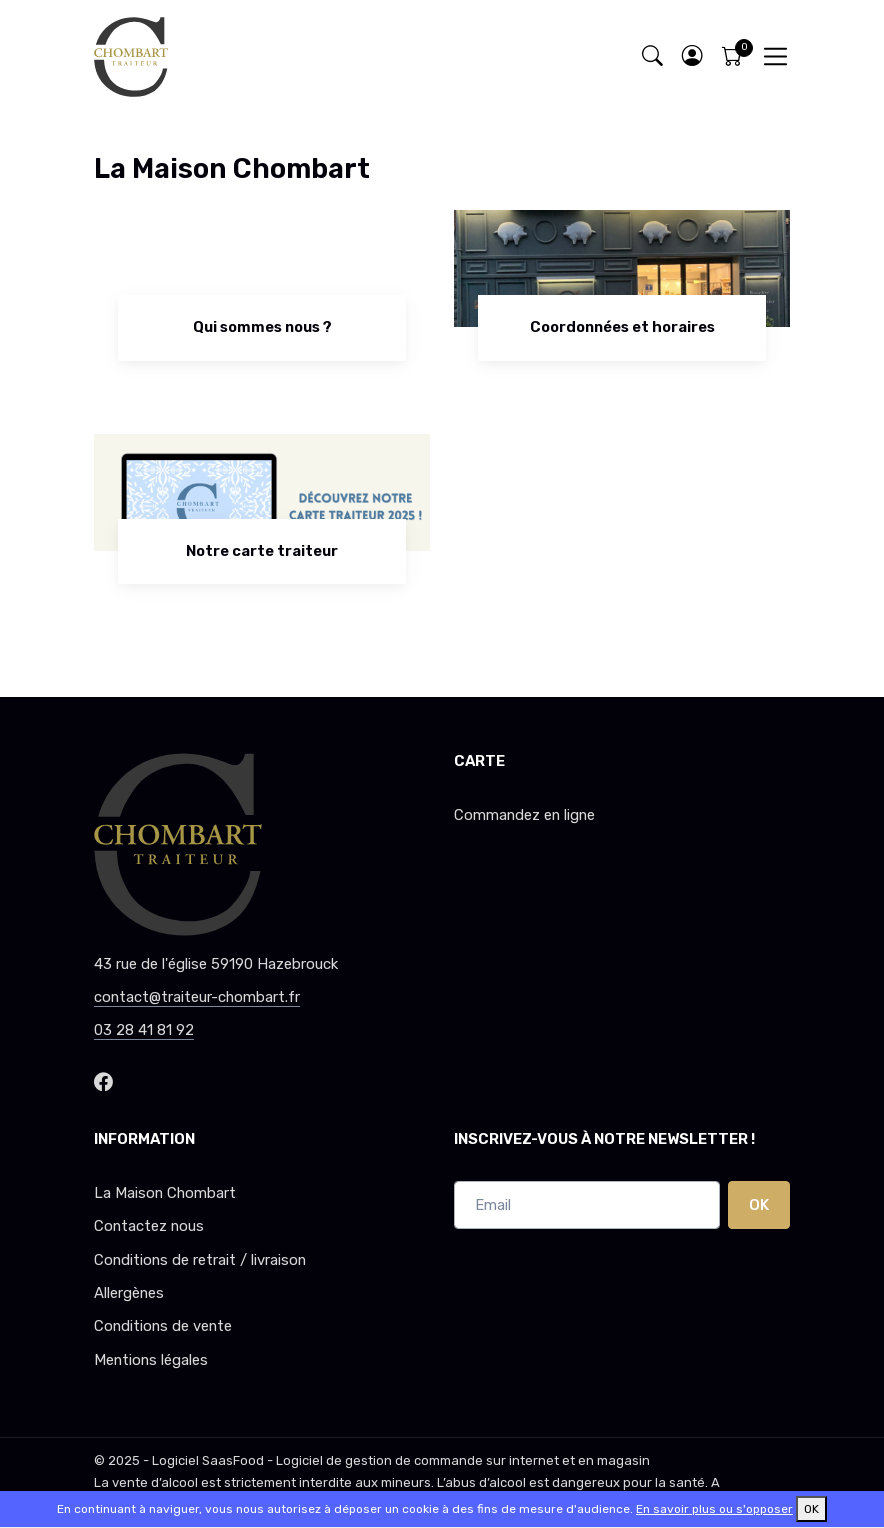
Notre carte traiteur (262, 551)
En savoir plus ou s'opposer (714, 1509)
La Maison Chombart (165, 1193)
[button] (692, 56)
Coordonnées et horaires (622, 327)
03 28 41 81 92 (144, 1030)
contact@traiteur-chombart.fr (197, 997)
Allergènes (129, 1293)
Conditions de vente (163, 1326)
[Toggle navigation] (775, 56)
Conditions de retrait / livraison (200, 1260)
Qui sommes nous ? (262, 327)
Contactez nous (149, 1226)
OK (759, 1205)
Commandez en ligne (524, 815)
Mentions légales (151, 1360)
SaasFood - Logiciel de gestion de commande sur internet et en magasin (426, 1460)
